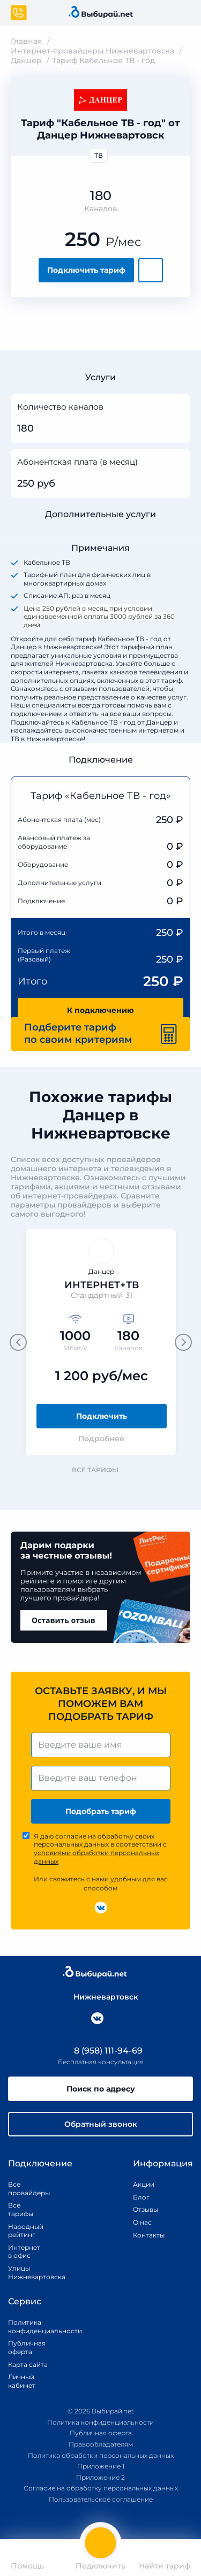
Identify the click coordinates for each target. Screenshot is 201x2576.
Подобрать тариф (100, 1811)
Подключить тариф (86, 270)
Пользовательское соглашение (101, 2499)
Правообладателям (101, 2444)
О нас (142, 2222)
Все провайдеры (25, 2188)
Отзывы (145, 2209)
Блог (141, 2197)
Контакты (145, 2235)
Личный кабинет (21, 2381)
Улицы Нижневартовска (25, 2272)
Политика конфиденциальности (32, 2326)
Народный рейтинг (25, 2231)
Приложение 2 (100, 2477)
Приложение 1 (100, 2466)
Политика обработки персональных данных (101, 2455)
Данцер (26, 60)
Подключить (101, 1416)
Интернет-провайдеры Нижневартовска (92, 51)
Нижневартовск (100, 1997)
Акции (143, 2184)
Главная (26, 41)
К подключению (100, 1010)
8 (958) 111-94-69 (101, 2051)
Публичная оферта (27, 2347)
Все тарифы (100, 1470)
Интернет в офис (24, 2251)
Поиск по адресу (100, 2089)
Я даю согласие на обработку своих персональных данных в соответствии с (100, 1848)
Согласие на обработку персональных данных (101, 2488)
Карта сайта (28, 2364)
